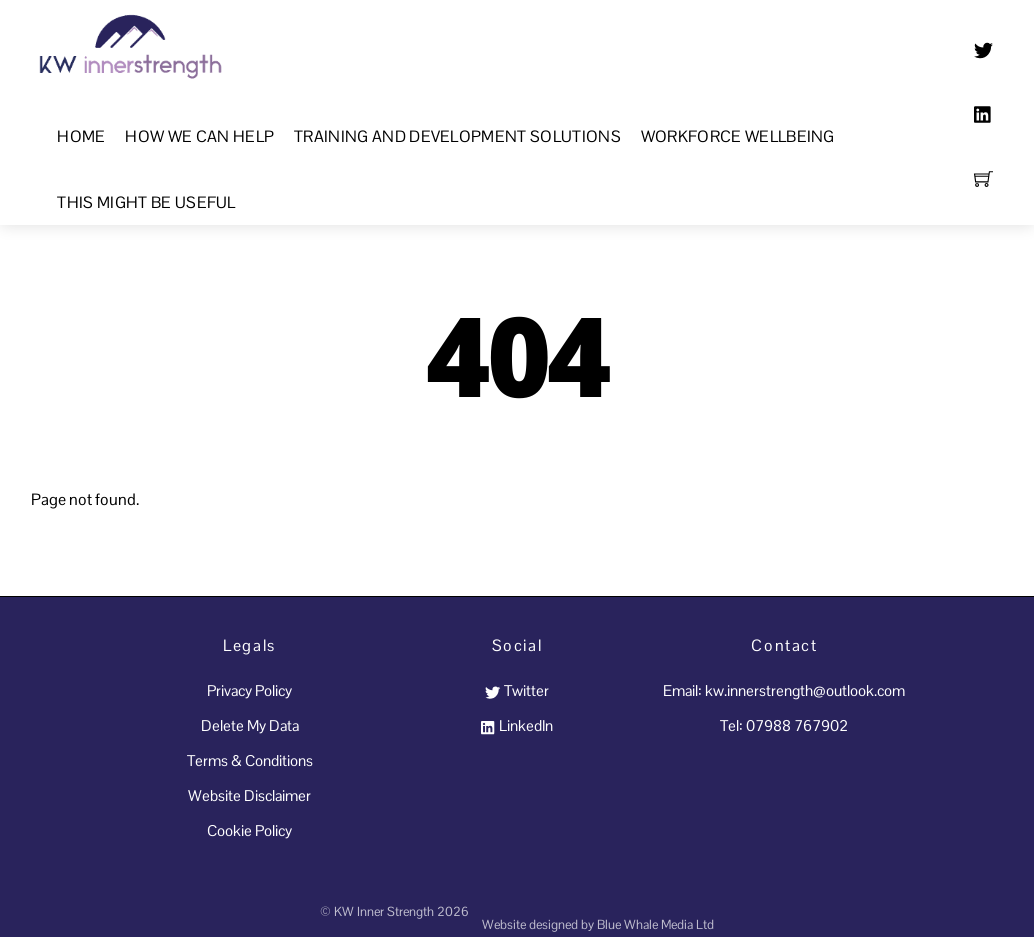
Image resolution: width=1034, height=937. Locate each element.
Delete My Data (250, 725)
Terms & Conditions (250, 760)
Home (81, 136)
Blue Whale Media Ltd (655, 924)
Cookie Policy (249, 830)
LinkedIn (517, 725)
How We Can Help (199, 136)
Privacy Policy (249, 690)
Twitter (516, 690)
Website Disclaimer (249, 795)
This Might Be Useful (146, 202)
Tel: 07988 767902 (784, 725)
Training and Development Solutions (457, 136)
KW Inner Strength (384, 911)
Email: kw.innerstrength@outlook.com (784, 690)
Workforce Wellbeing (738, 136)
